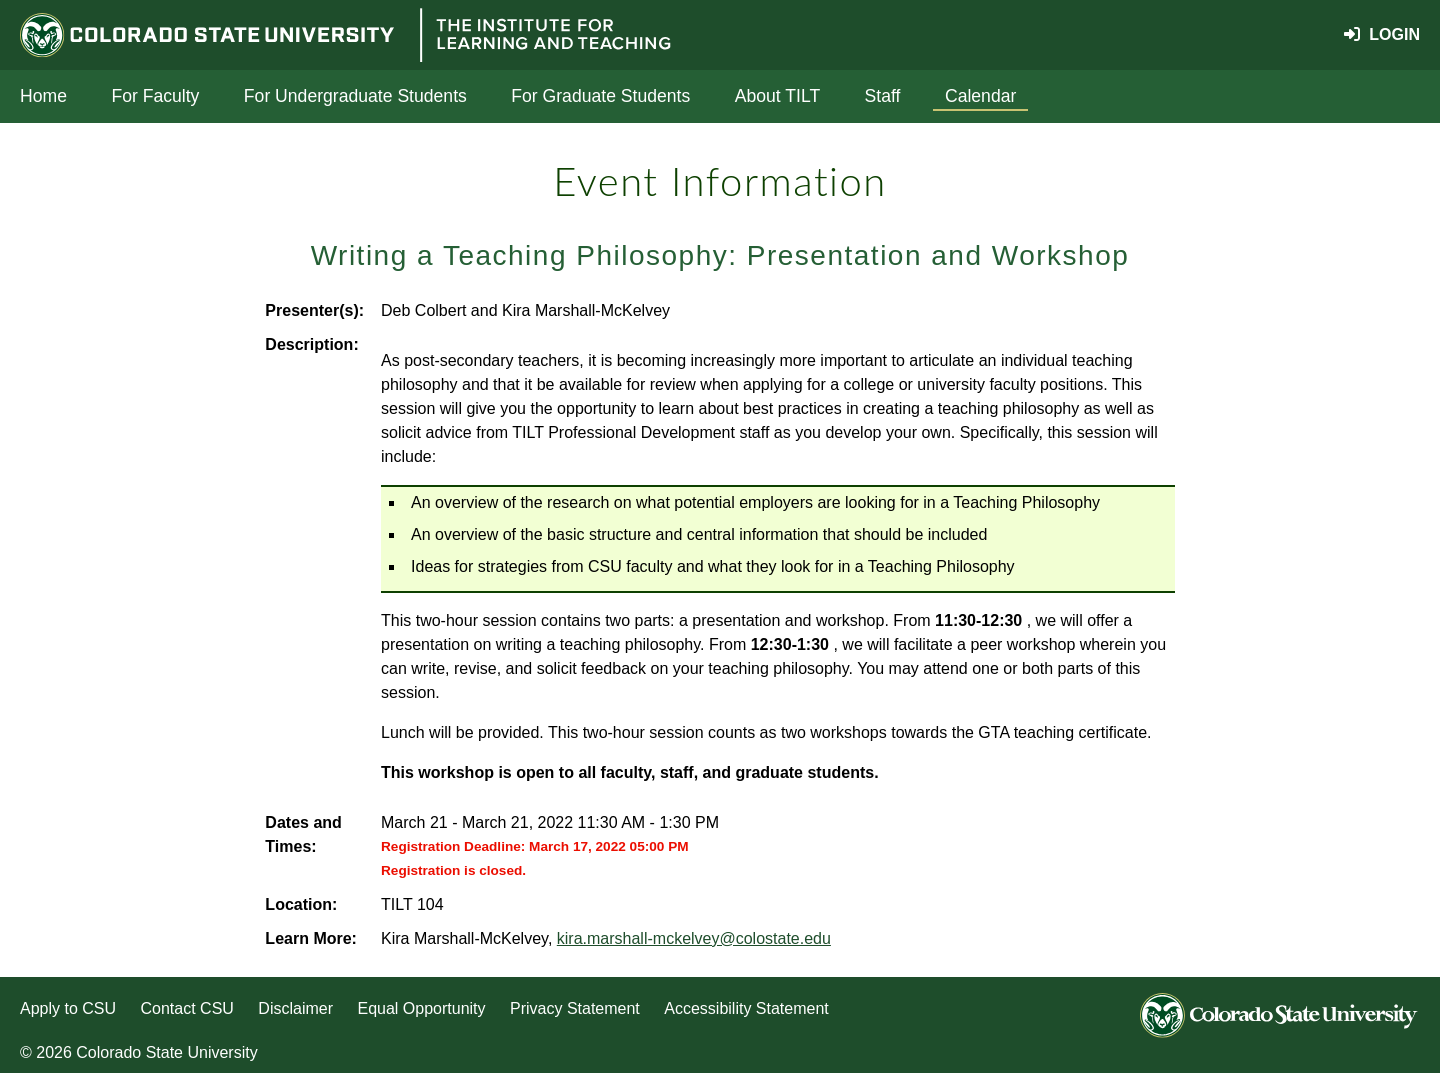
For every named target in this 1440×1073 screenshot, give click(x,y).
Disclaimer (295, 1008)
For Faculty (155, 96)
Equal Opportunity (421, 1008)
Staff (883, 96)
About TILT (777, 96)
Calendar (980, 96)
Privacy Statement (575, 1008)
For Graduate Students (600, 96)
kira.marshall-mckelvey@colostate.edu (694, 938)
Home (43, 96)
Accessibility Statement (746, 1008)
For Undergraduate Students (355, 96)
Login (1382, 34)
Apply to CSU (68, 1008)
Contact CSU (187, 1008)
